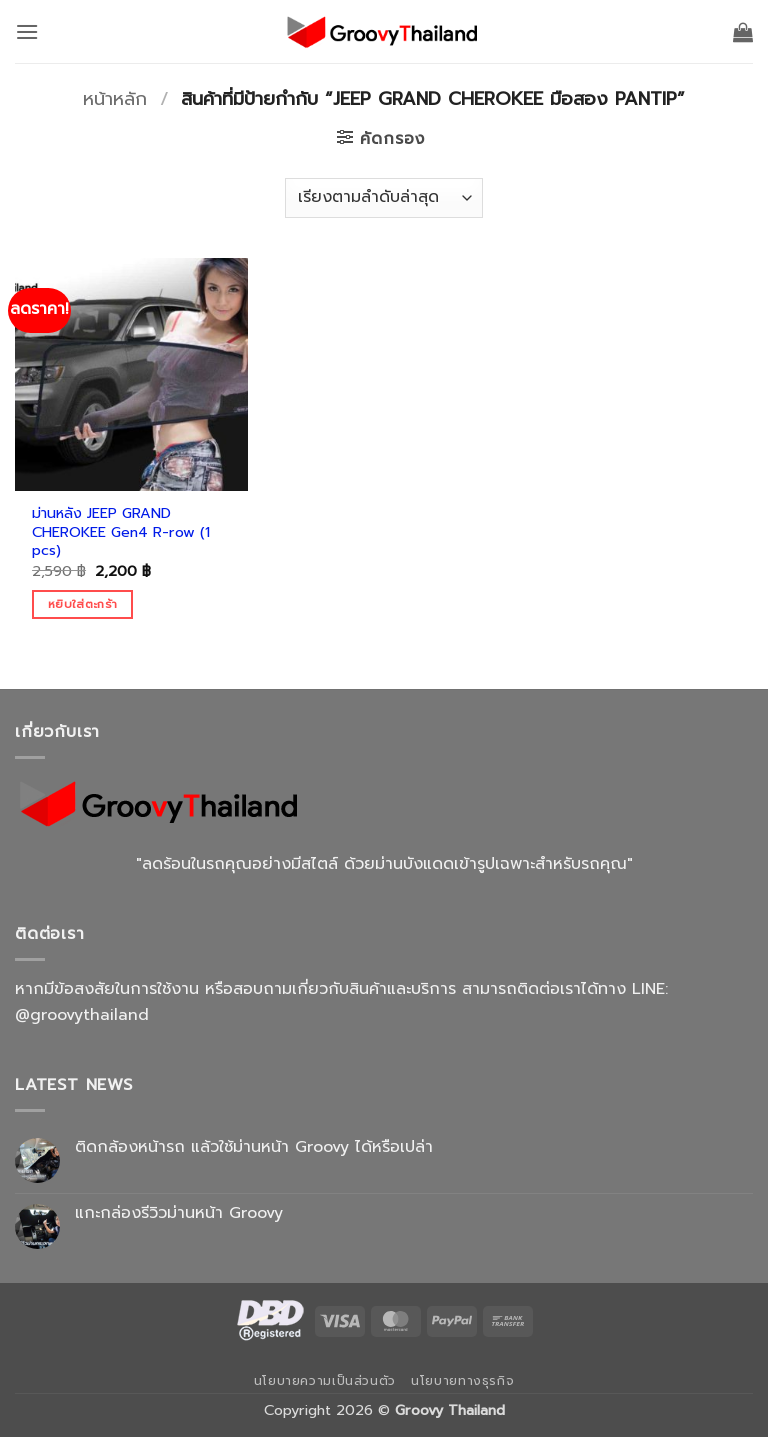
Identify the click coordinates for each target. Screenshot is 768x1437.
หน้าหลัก (115, 99)
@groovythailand (82, 1015)
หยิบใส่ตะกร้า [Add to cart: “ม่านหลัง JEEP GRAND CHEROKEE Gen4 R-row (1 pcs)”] (82, 604)
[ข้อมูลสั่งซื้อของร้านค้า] (383, 198)
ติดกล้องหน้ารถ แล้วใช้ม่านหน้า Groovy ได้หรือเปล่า (254, 1147)
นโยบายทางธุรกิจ (462, 1381)
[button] (27, 31)
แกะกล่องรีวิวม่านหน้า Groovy (179, 1213)
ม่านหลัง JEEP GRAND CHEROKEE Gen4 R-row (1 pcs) (121, 532)
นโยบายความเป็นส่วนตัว (325, 1381)
